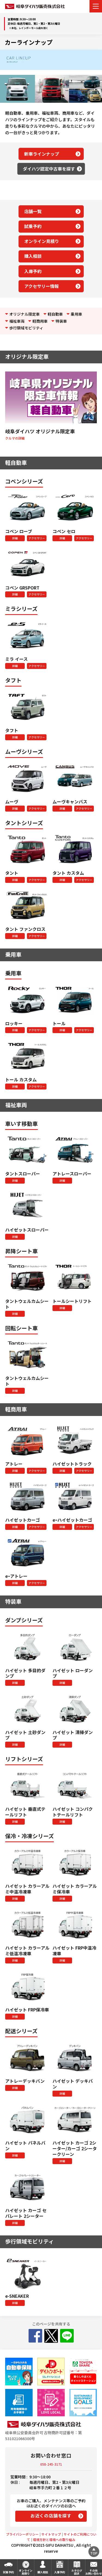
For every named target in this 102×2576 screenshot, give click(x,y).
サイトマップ (51, 2534)
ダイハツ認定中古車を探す (49, 168)
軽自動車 (55, 314)
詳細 (15, 538)
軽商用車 (40, 321)
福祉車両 (16, 321)
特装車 (61, 321)
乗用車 (76, 314)
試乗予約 (33, 226)
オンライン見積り (41, 241)
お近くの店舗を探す (51, 2515)
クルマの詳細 (15, 438)
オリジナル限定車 (24, 314)
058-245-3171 (51, 2464)
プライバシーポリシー (22, 2534)
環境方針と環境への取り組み (54, 2539)
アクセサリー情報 (41, 286)
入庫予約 (33, 271)
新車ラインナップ (41, 153)
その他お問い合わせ (93, 2571)
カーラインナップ (28, 42)
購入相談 (33, 256)
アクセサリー (37, 538)
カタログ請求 (76, 2571)
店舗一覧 (33, 211)
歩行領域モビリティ (26, 328)
